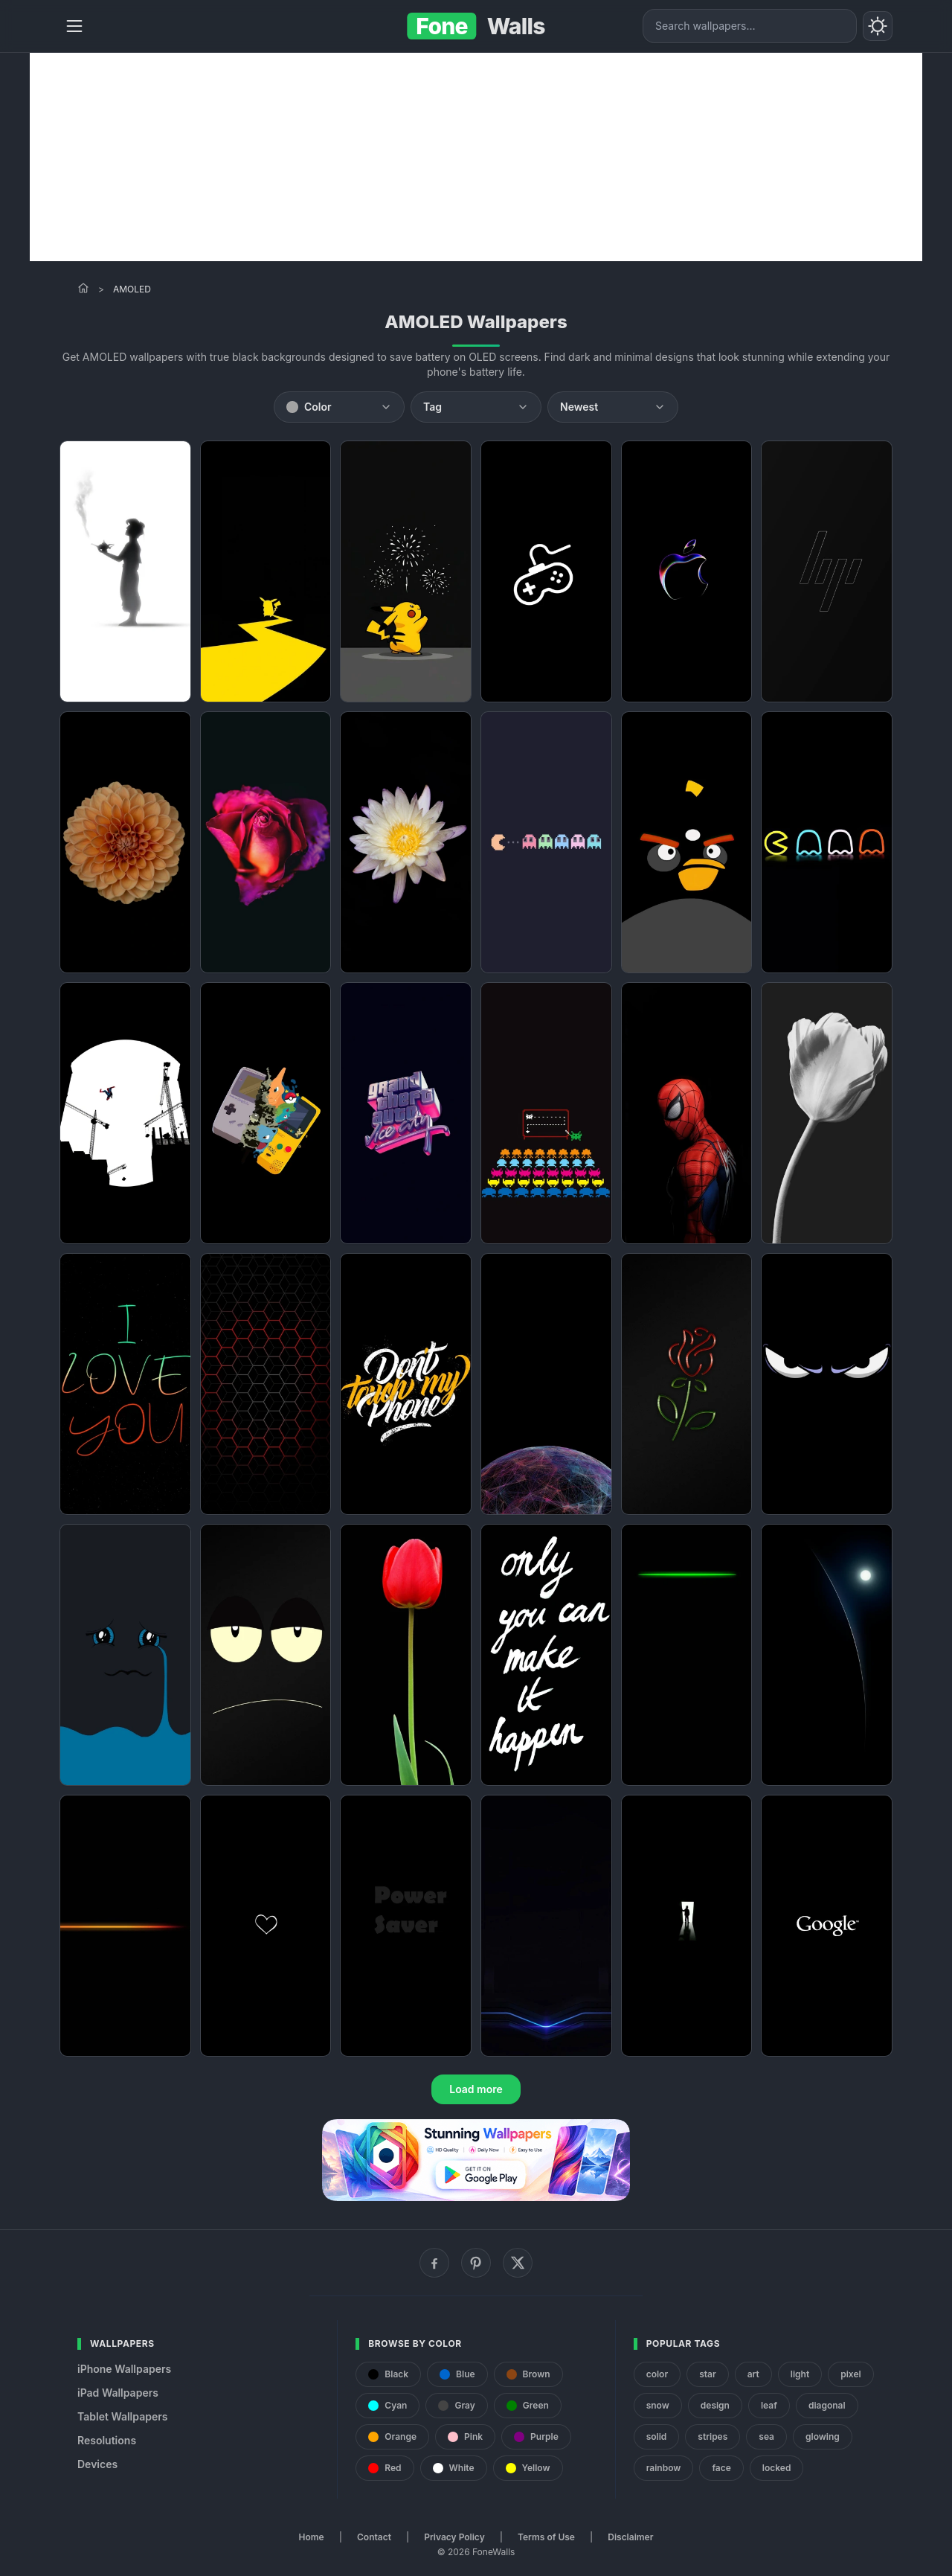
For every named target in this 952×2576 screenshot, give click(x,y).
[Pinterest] (476, 2263)
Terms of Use (546, 2537)
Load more (476, 2089)
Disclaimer (630, 2537)
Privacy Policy (454, 2537)
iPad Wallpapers (117, 2392)
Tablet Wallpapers (122, 2416)
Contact (374, 2537)
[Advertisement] (476, 157)
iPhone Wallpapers (124, 2368)
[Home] (83, 288)
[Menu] (74, 26)
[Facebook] (434, 2263)
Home (311, 2537)
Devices (97, 2464)
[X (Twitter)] (518, 2263)
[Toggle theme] (877, 26)
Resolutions (106, 2440)
